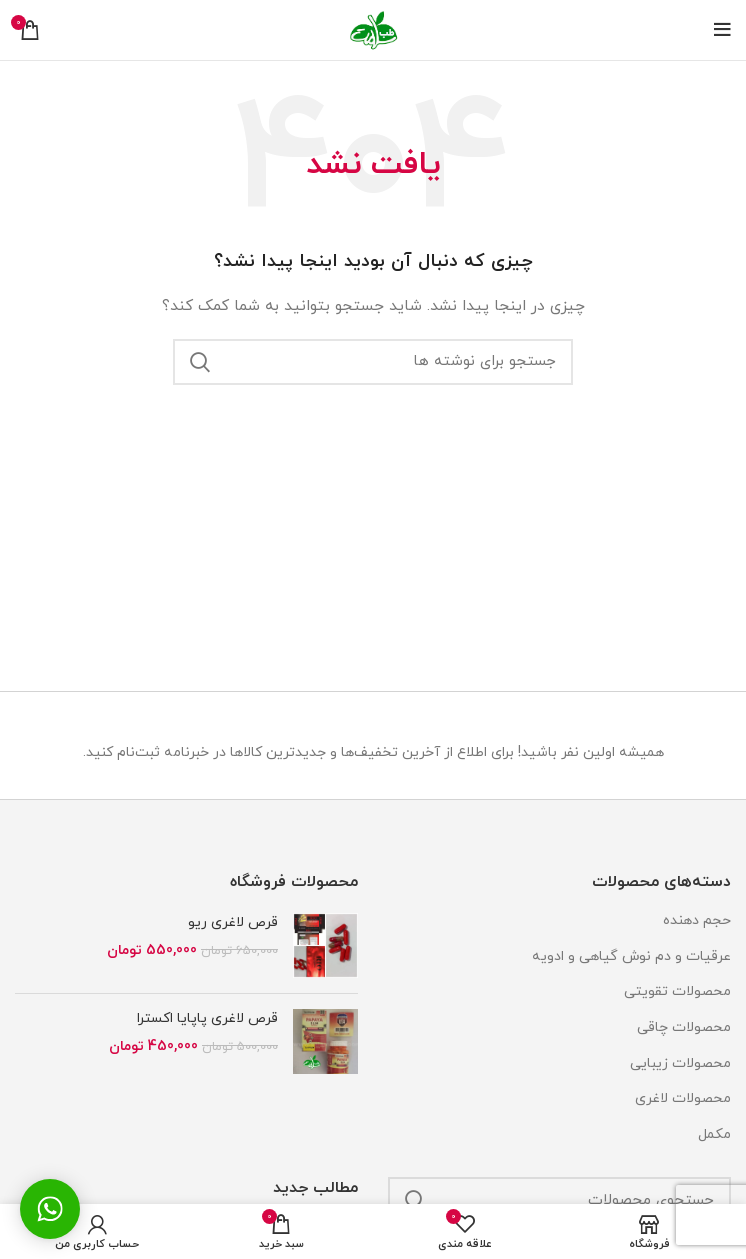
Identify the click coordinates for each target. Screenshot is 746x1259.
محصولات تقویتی (677, 991)
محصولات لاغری (683, 1098)
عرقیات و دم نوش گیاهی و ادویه (631, 956)
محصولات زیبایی (680, 1063)
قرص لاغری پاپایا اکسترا (207, 1018)
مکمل (714, 1134)
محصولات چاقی (684, 1027)
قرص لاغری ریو (233, 922)
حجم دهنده (697, 920)
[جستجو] (373, 362)
